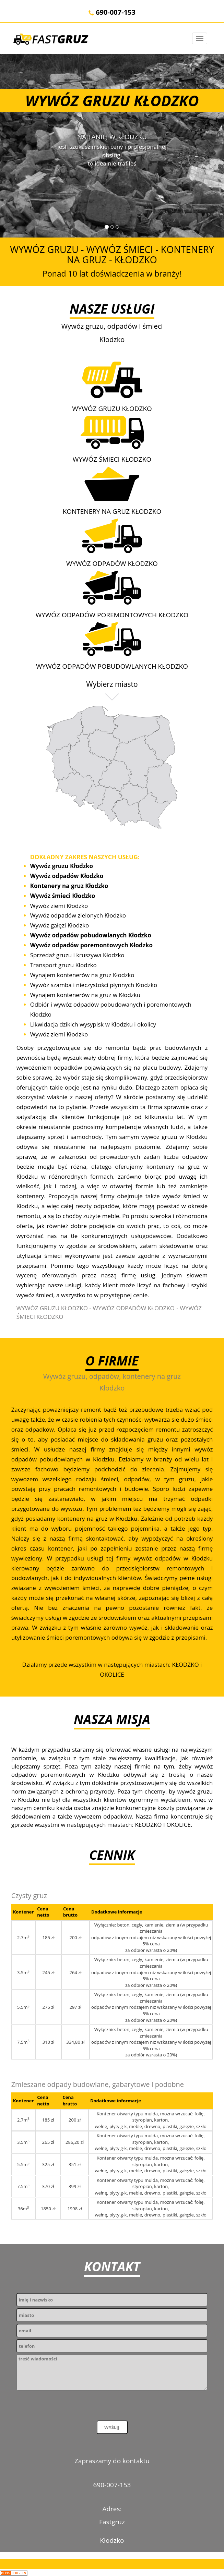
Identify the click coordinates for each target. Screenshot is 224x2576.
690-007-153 (112, 12)
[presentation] (68, 2407)
